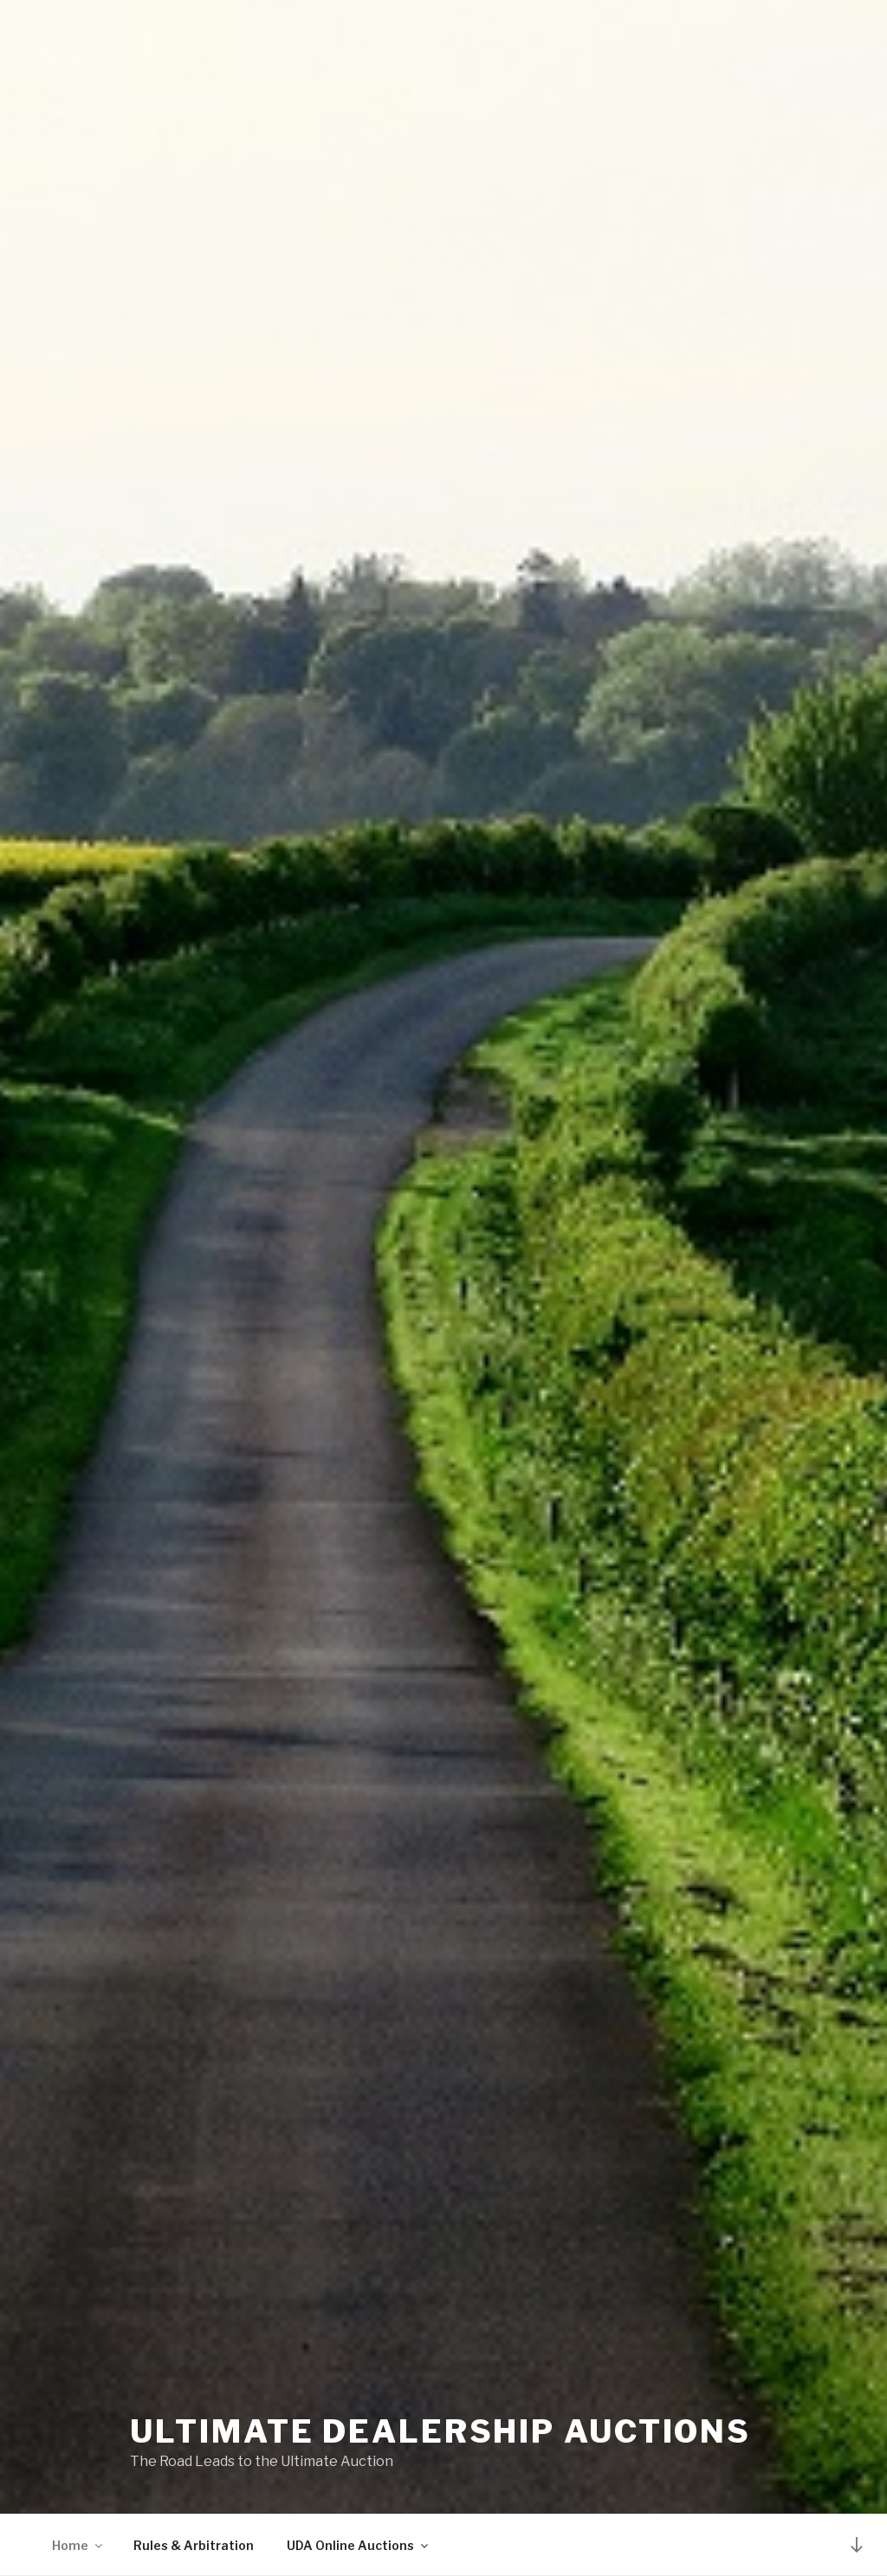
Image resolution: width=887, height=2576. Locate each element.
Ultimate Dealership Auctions (440, 2431)
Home (78, 2545)
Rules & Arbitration (193, 2545)
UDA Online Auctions (359, 2545)
